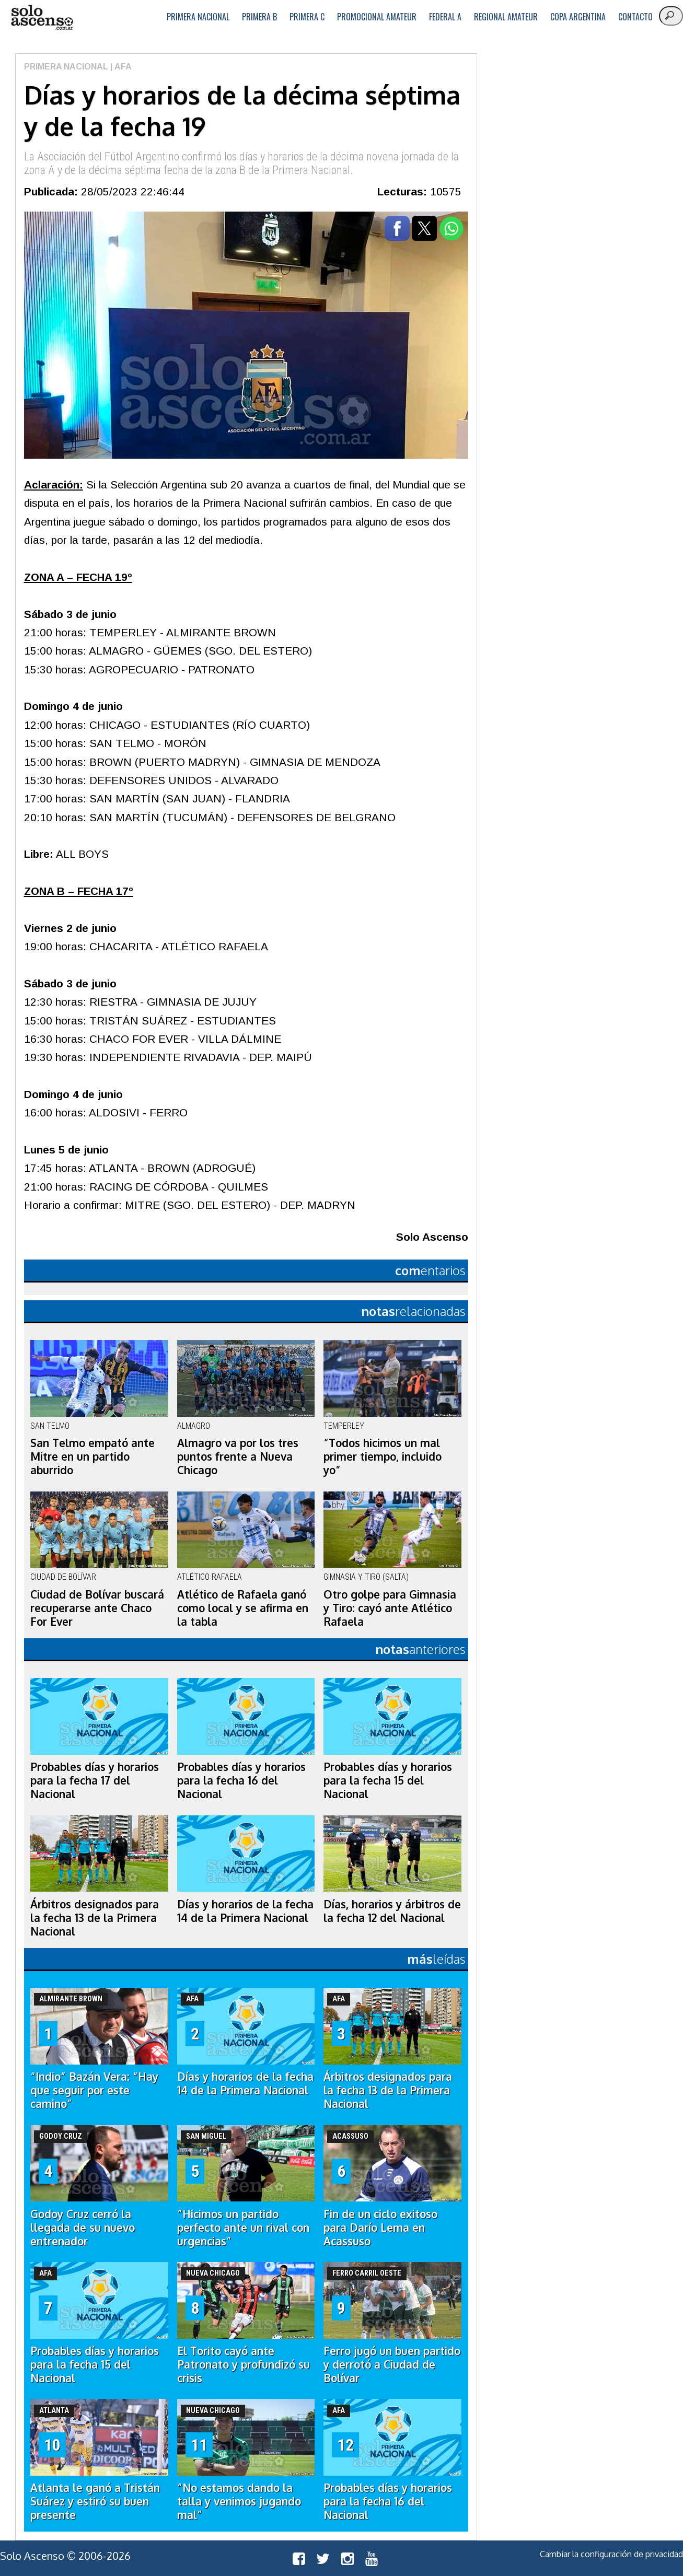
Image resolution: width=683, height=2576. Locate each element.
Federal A (445, 16)
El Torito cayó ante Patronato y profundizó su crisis (243, 2364)
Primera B (259, 16)
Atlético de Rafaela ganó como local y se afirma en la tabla (242, 1608)
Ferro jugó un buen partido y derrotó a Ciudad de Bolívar (391, 2364)
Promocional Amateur (376, 16)
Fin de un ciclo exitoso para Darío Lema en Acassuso (380, 2227)
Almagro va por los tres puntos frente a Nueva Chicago (237, 1456)
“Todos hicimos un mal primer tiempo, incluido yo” (382, 1456)
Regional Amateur (506, 16)
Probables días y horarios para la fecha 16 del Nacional (241, 1780)
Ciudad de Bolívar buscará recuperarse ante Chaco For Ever (97, 1608)
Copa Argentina (578, 16)
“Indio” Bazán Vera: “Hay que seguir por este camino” (94, 2090)
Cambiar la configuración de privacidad (611, 2554)
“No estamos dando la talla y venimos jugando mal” (239, 2501)
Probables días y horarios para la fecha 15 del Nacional (387, 1780)
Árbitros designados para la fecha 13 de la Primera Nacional (94, 1917)
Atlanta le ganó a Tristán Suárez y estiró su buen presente (95, 2501)
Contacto (635, 16)
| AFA (120, 66)
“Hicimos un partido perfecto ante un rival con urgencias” (243, 2227)
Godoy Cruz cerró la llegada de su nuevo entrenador (82, 2227)
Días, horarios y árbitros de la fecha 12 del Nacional (392, 1911)
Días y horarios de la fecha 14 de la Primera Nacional (245, 1911)
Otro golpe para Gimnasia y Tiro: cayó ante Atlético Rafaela (389, 1608)
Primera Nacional (198, 16)
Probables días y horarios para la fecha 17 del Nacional (94, 1780)
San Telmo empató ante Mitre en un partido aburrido (92, 1456)
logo (41, 17)
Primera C (307, 16)
